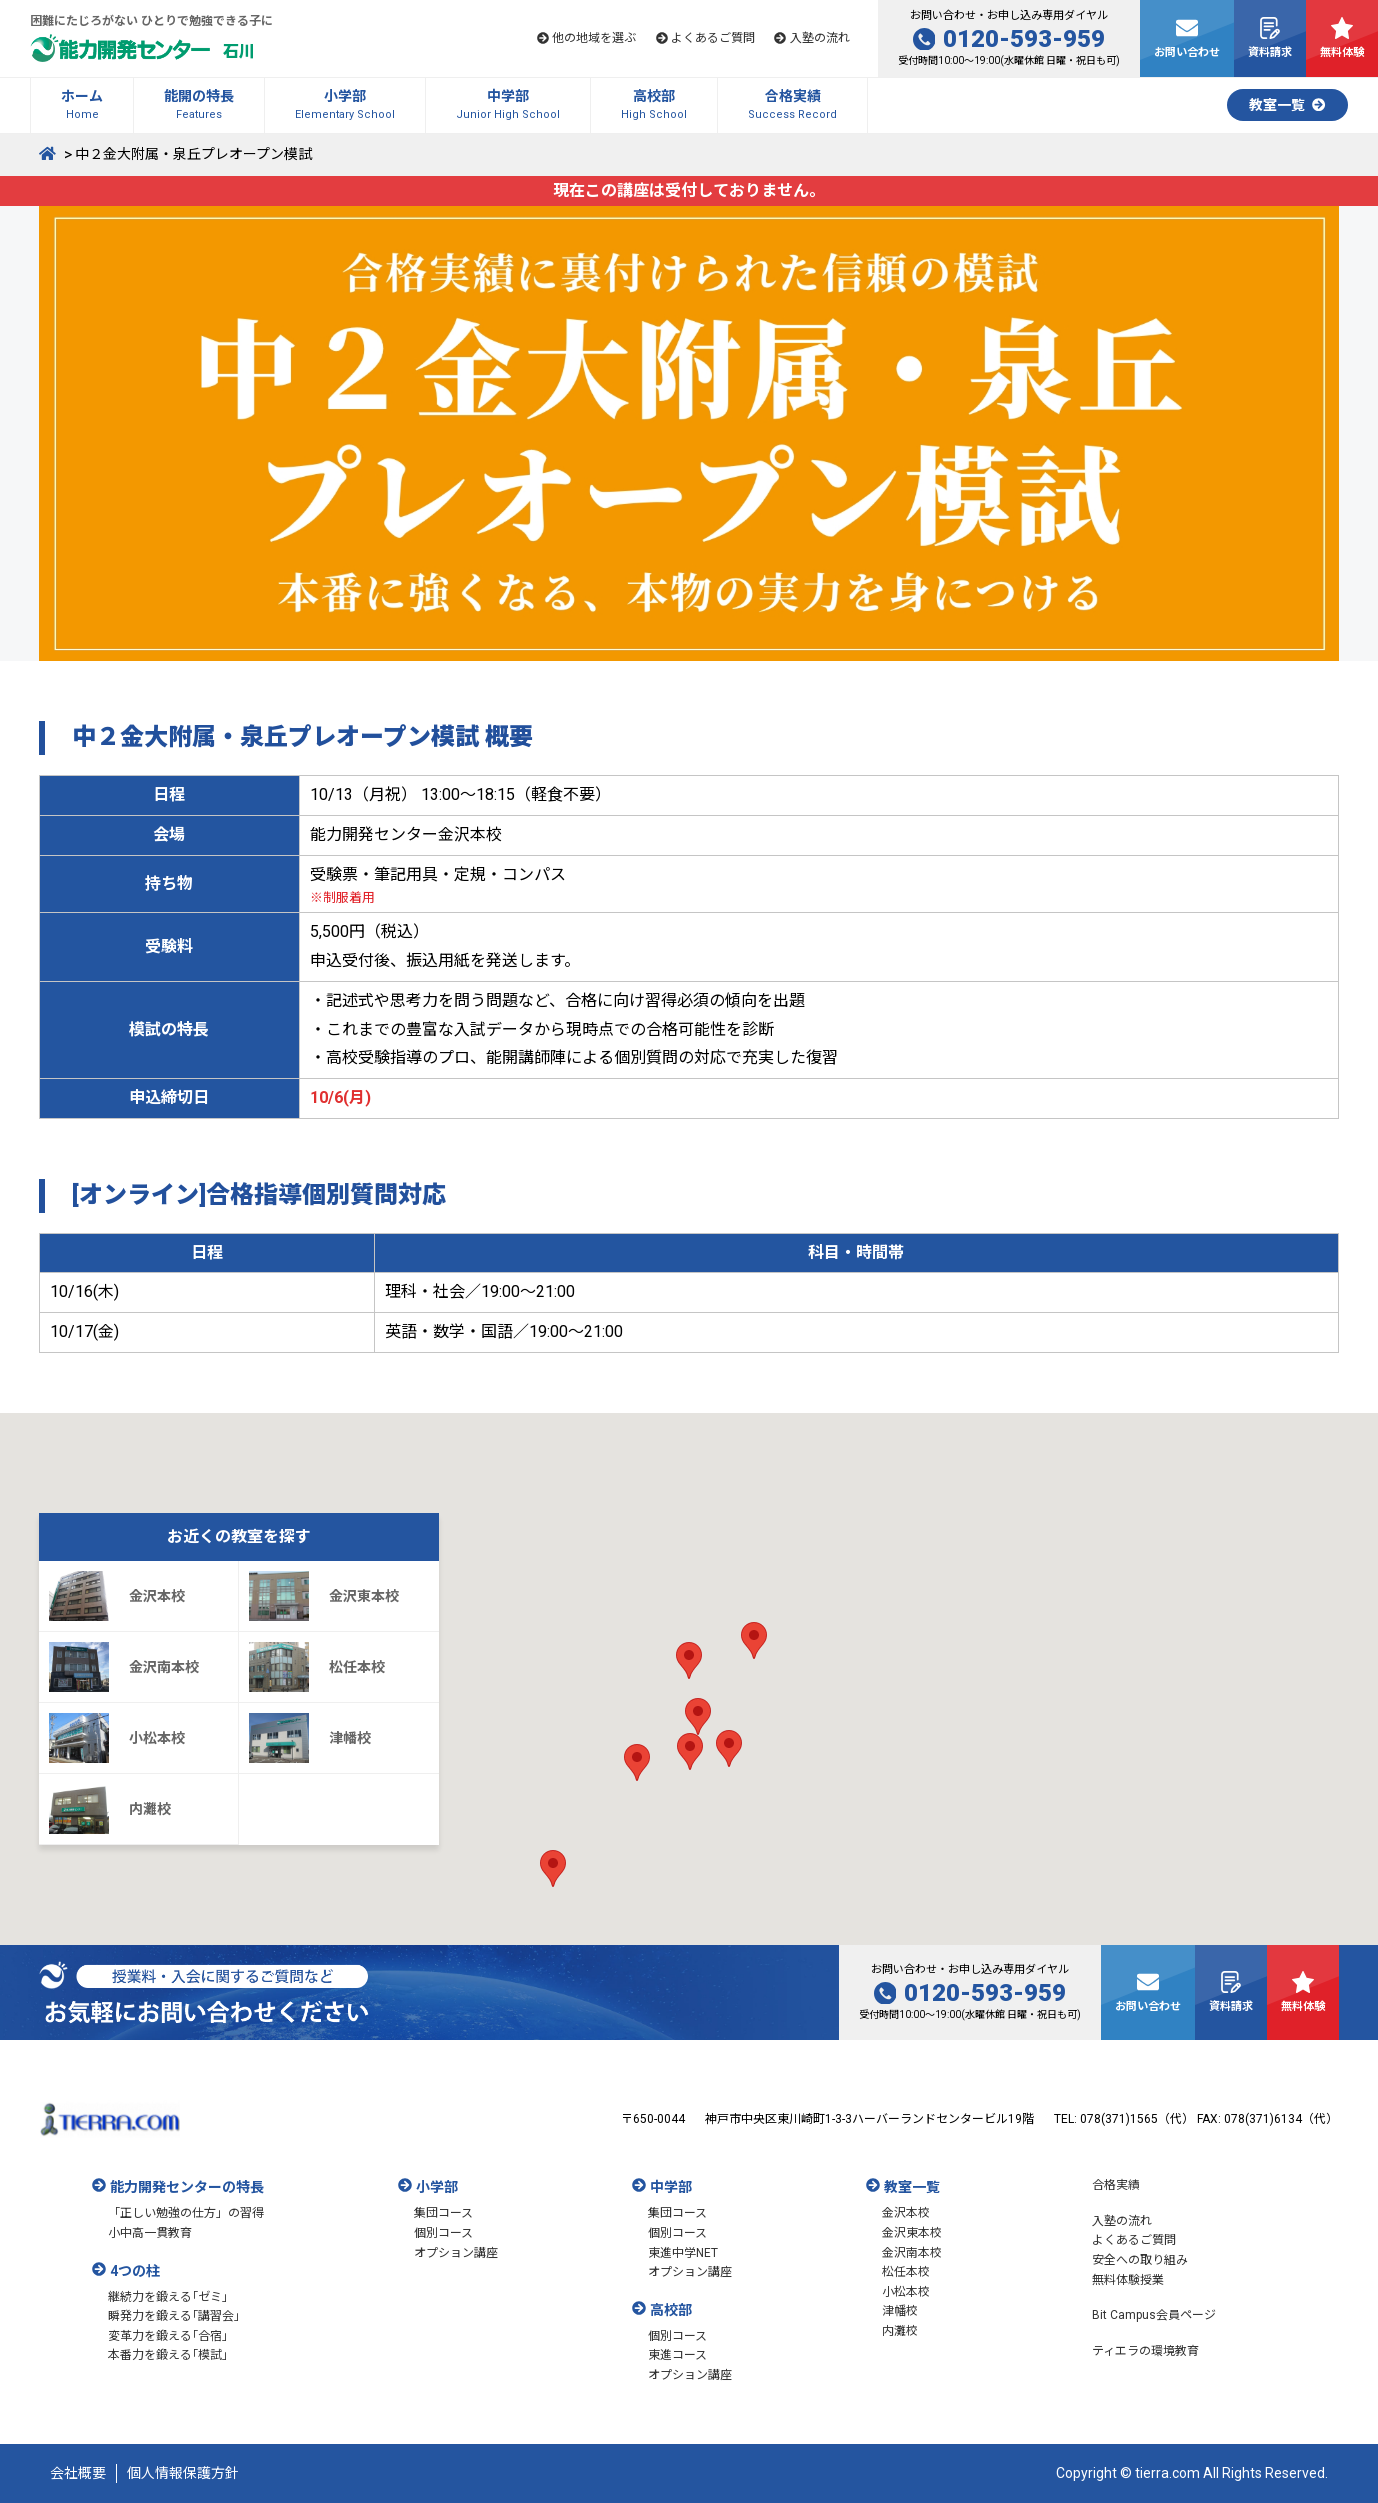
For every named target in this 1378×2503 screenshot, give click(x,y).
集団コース (443, 2213)
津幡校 (900, 2311)
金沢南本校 (912, 2253)
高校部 (671, 2310)
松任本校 (906, 2272)
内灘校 (900, 2331)
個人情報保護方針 (183, 2473)
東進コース (677, 2355)
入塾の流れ (1122, 2221)
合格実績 (1116, 2185)
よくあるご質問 (1134, 2240)
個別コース (443, 2233)
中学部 (671, 2187)
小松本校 (906, 2292)
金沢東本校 (912, 2233)
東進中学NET (683, 2253)
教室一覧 (912, 2187)
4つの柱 (135, 2271)
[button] (698, 1716)
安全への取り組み (1140, 2260)
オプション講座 (456, 2253)
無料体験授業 (1128, 2280)
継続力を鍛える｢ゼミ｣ (168, 2297)
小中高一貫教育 (150, 2233)
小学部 (437, 2187)
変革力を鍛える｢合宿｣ (168, 2336)
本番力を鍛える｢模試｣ (168, 2355)
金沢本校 (906, 2213)
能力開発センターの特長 (187, 2187)
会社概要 (78, 2473)
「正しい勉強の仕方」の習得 (186, 2213)
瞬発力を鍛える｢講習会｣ (174, 2316)
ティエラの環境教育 (1145, 2351)
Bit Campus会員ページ (1154, 2315)
